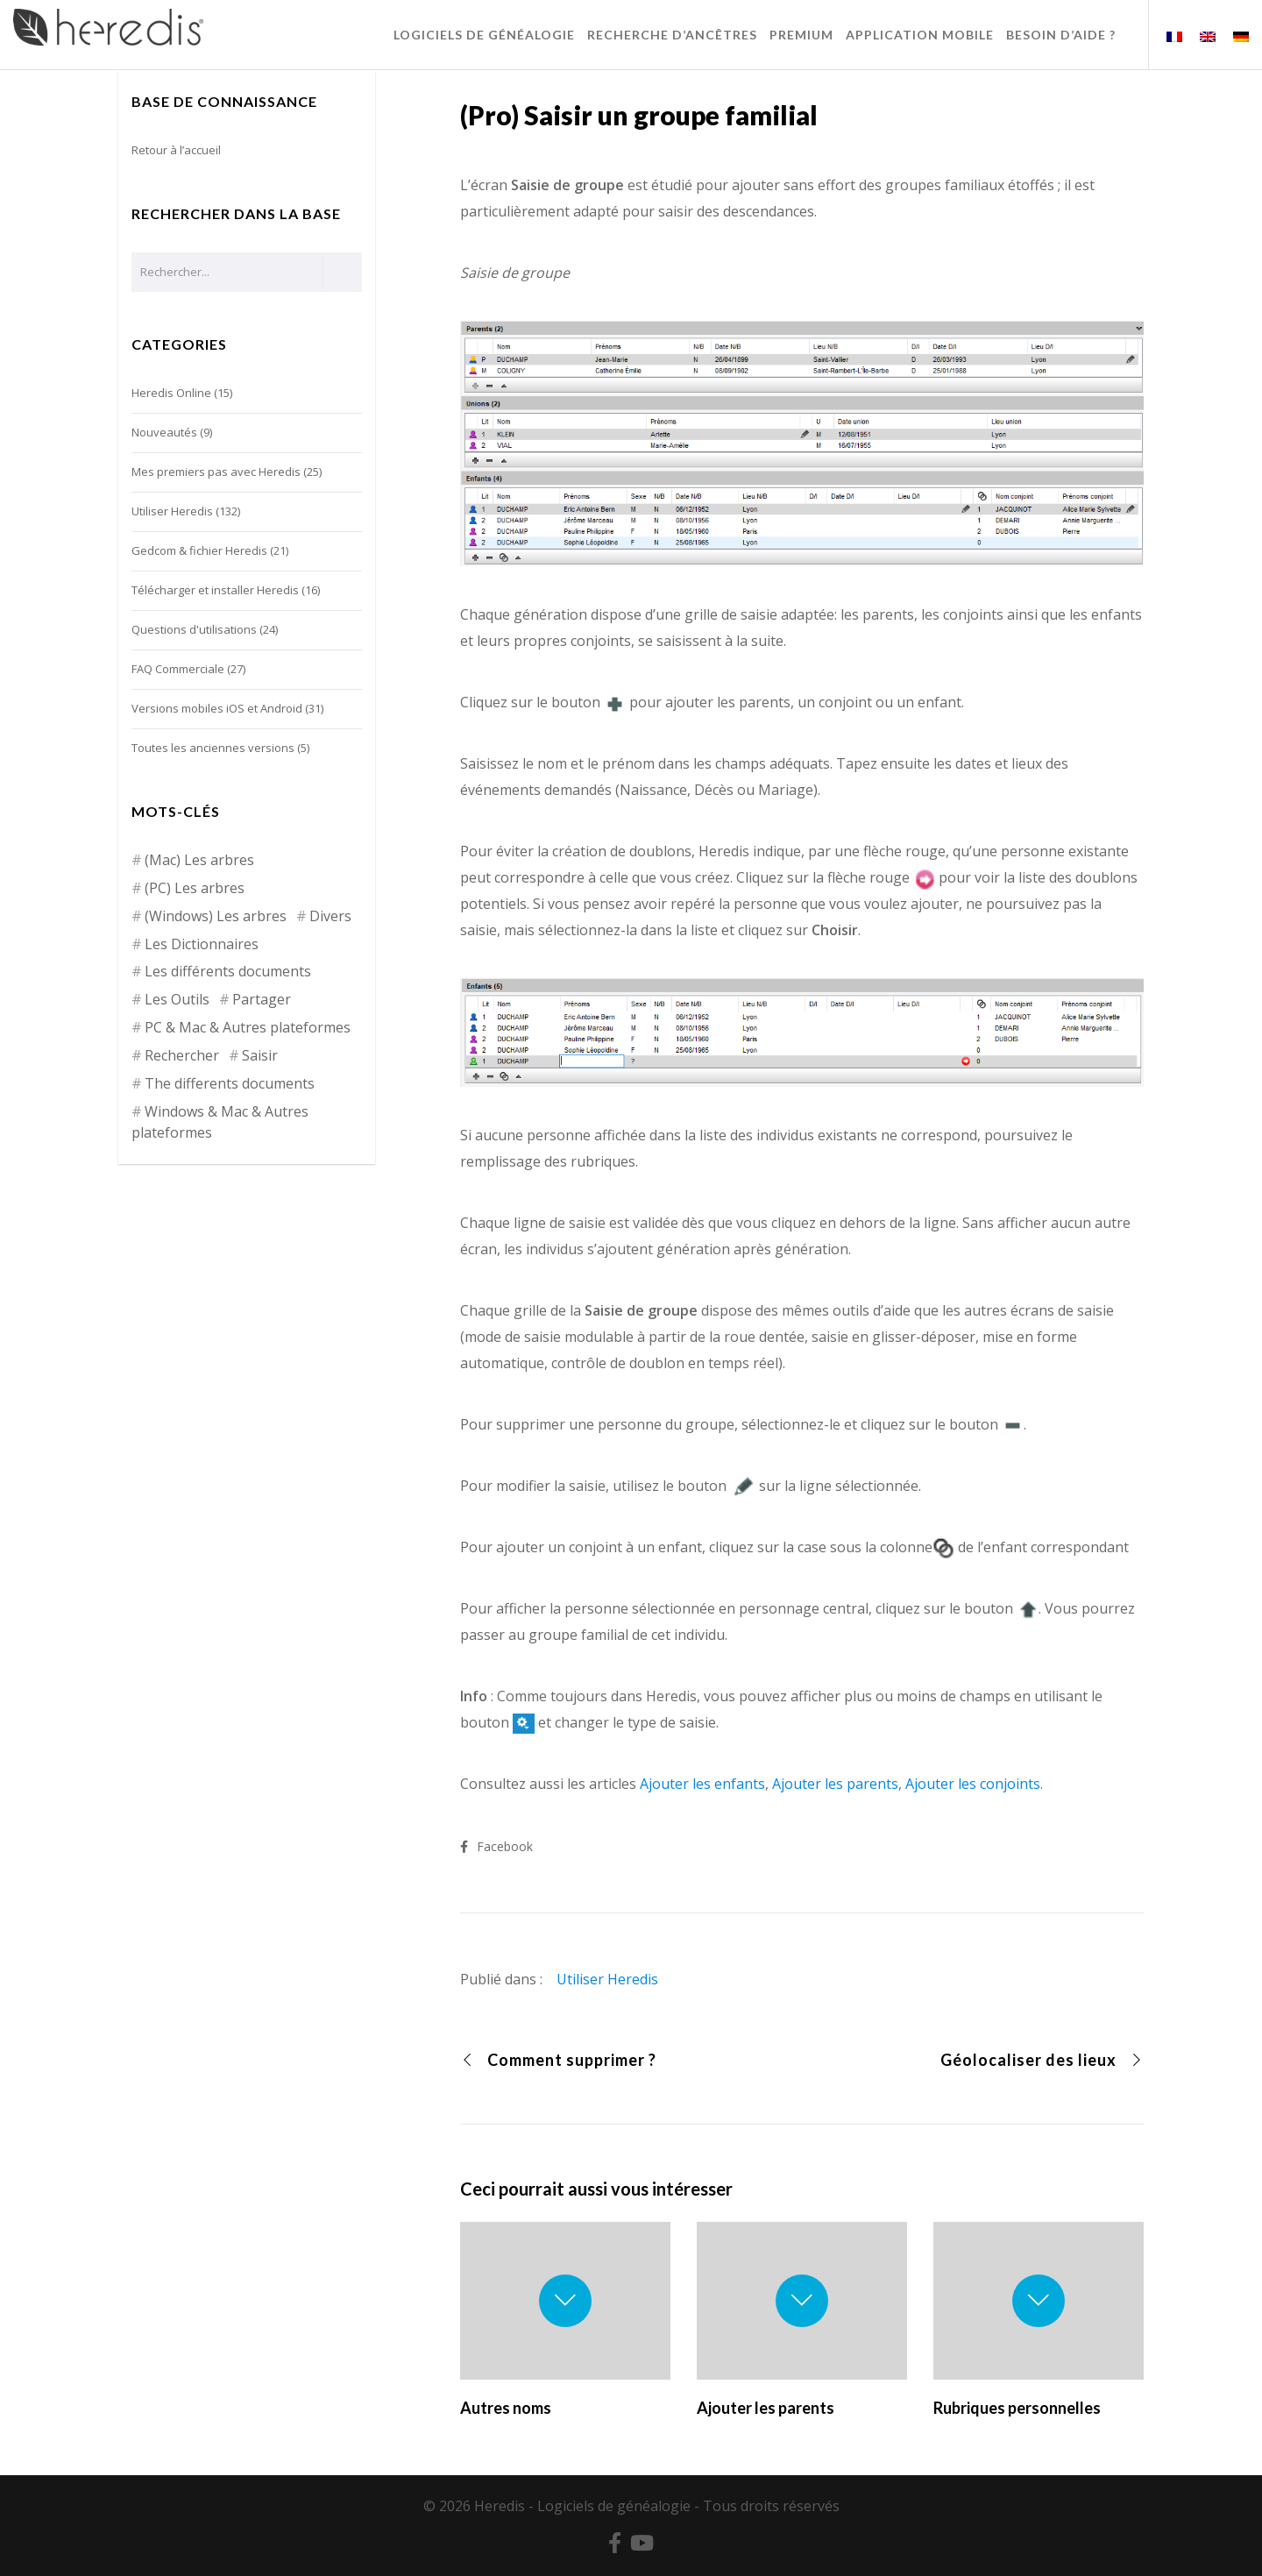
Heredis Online (171, 393)
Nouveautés (164, 432)
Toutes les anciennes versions (212, 748)
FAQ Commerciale (177, 669)
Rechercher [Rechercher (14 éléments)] (182, 1055)
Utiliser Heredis (607, 1979)
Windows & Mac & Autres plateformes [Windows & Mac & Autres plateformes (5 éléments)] (219, 1122)
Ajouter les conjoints (972, 1783)
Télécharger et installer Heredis (215, 590)
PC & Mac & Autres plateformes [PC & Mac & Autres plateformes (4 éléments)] (248, 1027)
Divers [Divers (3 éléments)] (330, 916)
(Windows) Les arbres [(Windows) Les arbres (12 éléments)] (216, 916)
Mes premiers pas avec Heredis (216, 471)
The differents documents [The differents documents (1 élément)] (230, 1083)
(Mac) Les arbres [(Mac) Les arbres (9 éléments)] (199, 859)
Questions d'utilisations (194, 629)
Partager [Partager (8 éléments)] (261, 999)
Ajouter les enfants (702, 1783)
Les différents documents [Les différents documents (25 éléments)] (228, 971)
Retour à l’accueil (176, 150)
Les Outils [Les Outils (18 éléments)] (177, 999)
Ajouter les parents (835, 1783)
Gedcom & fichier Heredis (199, 550)
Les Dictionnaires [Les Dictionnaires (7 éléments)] (202, 944)
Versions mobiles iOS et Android (216, 708)
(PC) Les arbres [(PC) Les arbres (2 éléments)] (195, 888)
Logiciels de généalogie (614, 2506)
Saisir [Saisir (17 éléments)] (260, 1055)
